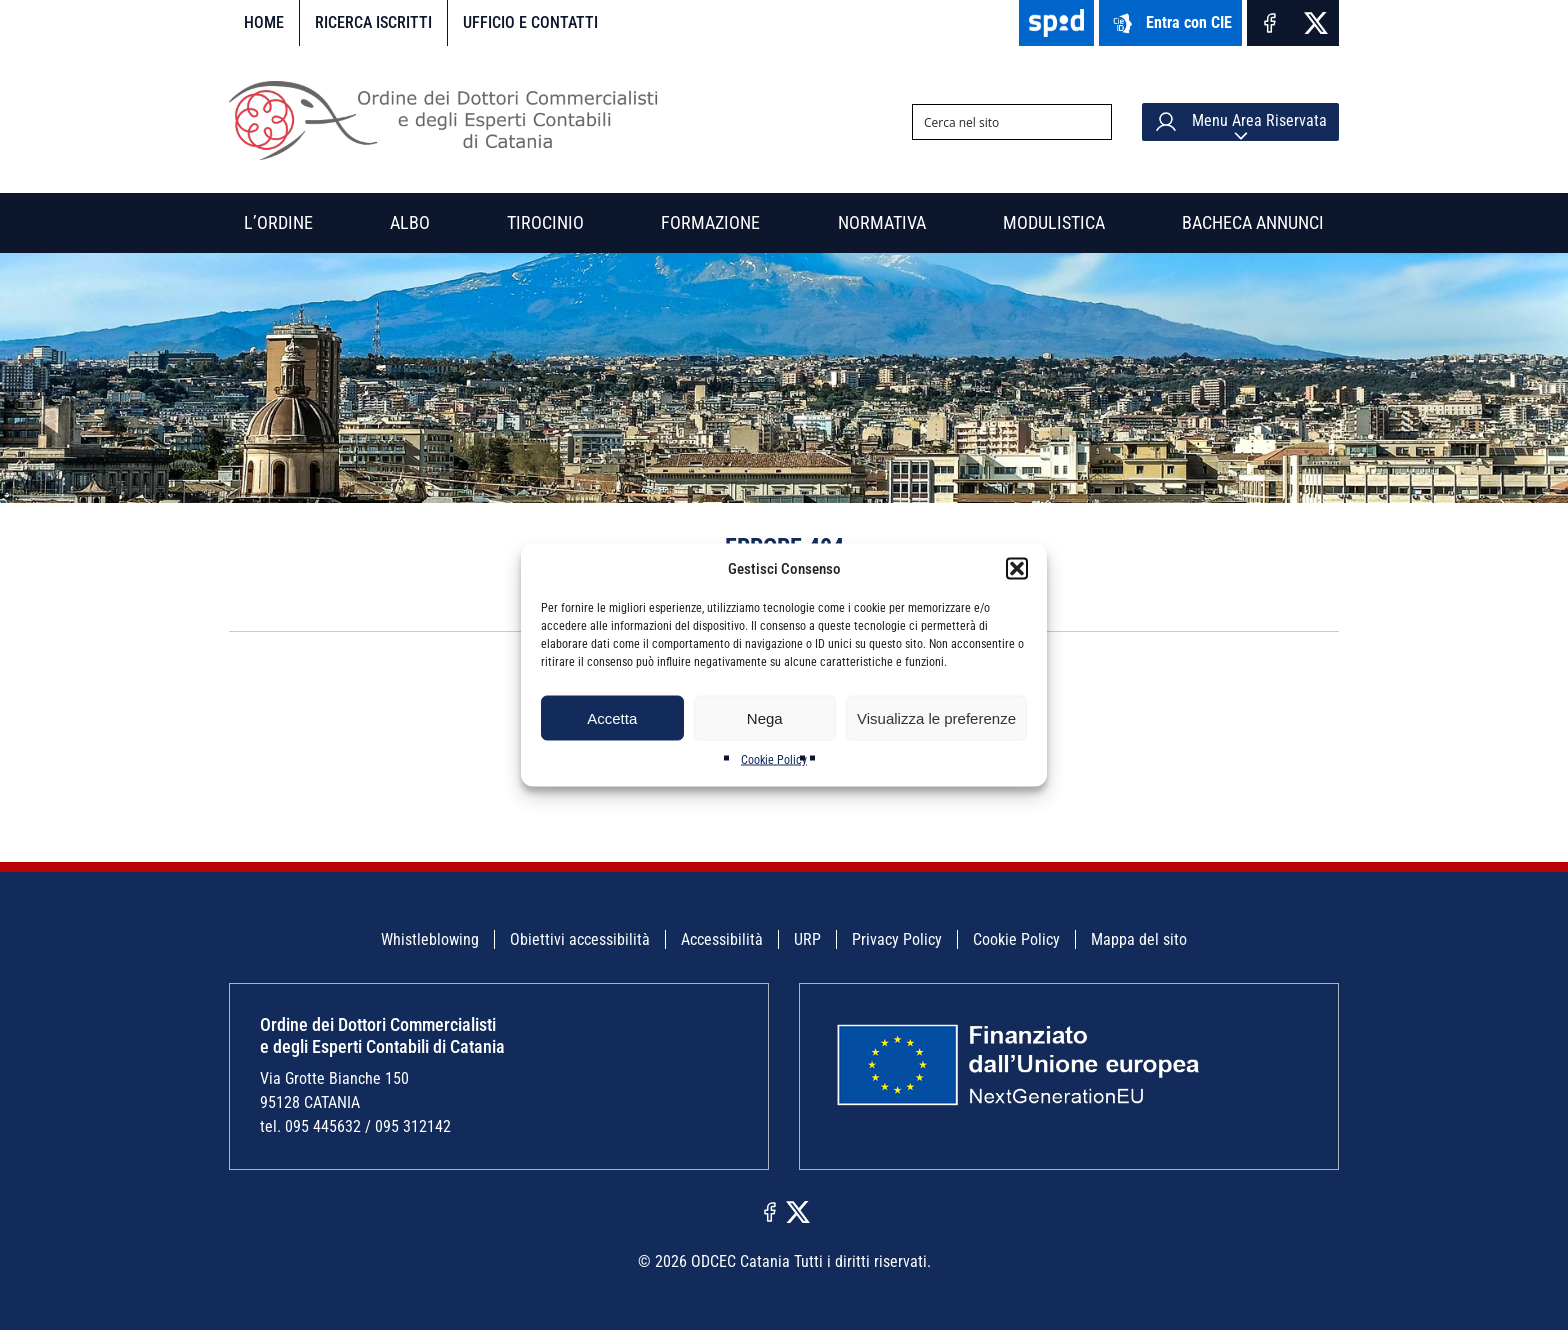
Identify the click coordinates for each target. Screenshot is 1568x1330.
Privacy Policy (897, 939)
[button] (1017, 569)
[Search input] (996, 122)
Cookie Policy (774, 760)
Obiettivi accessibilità (580, 939)
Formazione (710, 222)
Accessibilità (722, 939)
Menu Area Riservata (1240, 122)
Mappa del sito (1139, 939)
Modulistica (1054, 222)
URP (807, 939)
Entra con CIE (1170, 23)
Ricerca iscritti (373, 22)
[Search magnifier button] (1094, 122)
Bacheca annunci (1253, 222)
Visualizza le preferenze (936, 717)
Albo (410, 222)
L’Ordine (278, 222)
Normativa (882, 222)
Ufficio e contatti (530, 22)
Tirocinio (545, 222)
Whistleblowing (430, 939)
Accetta (612, 717)
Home (264, 22)
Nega (765, 717)
